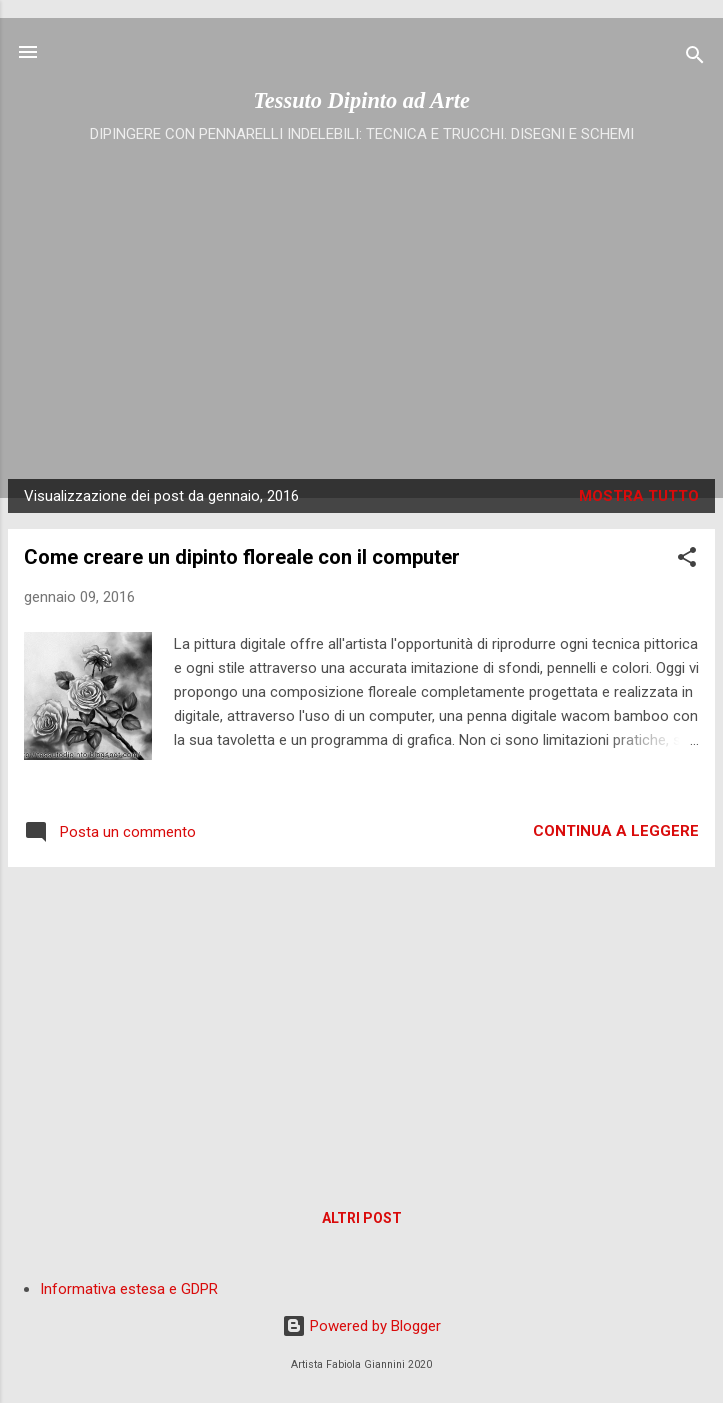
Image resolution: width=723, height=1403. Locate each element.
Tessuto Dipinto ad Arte (361, 100)
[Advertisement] (361, 299)
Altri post (362, 1218)
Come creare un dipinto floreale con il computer (242, 557)
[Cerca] (695, 58)
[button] (687, 560)
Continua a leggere (616, 831)
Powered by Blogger (361, 1326)
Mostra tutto (639, 496)
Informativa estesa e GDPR (129, 1289)
